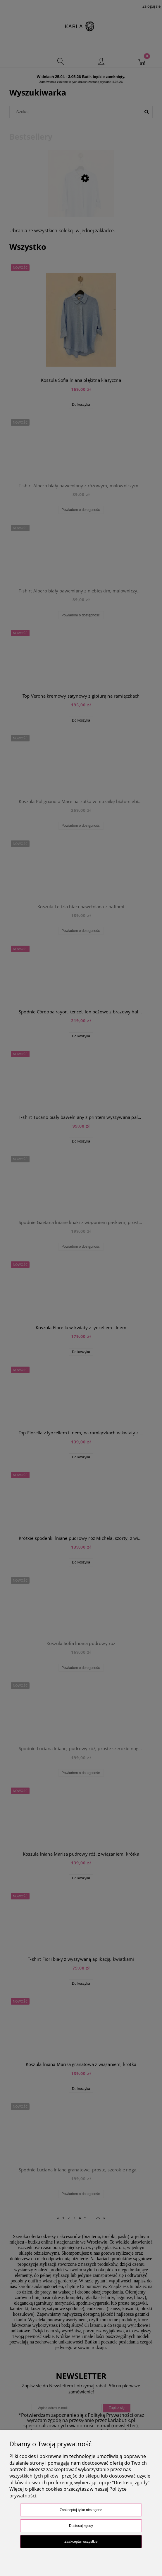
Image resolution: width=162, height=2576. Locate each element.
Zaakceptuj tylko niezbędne (81, 2510)
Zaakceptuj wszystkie (80, 2541)
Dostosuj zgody (81, 2526)
